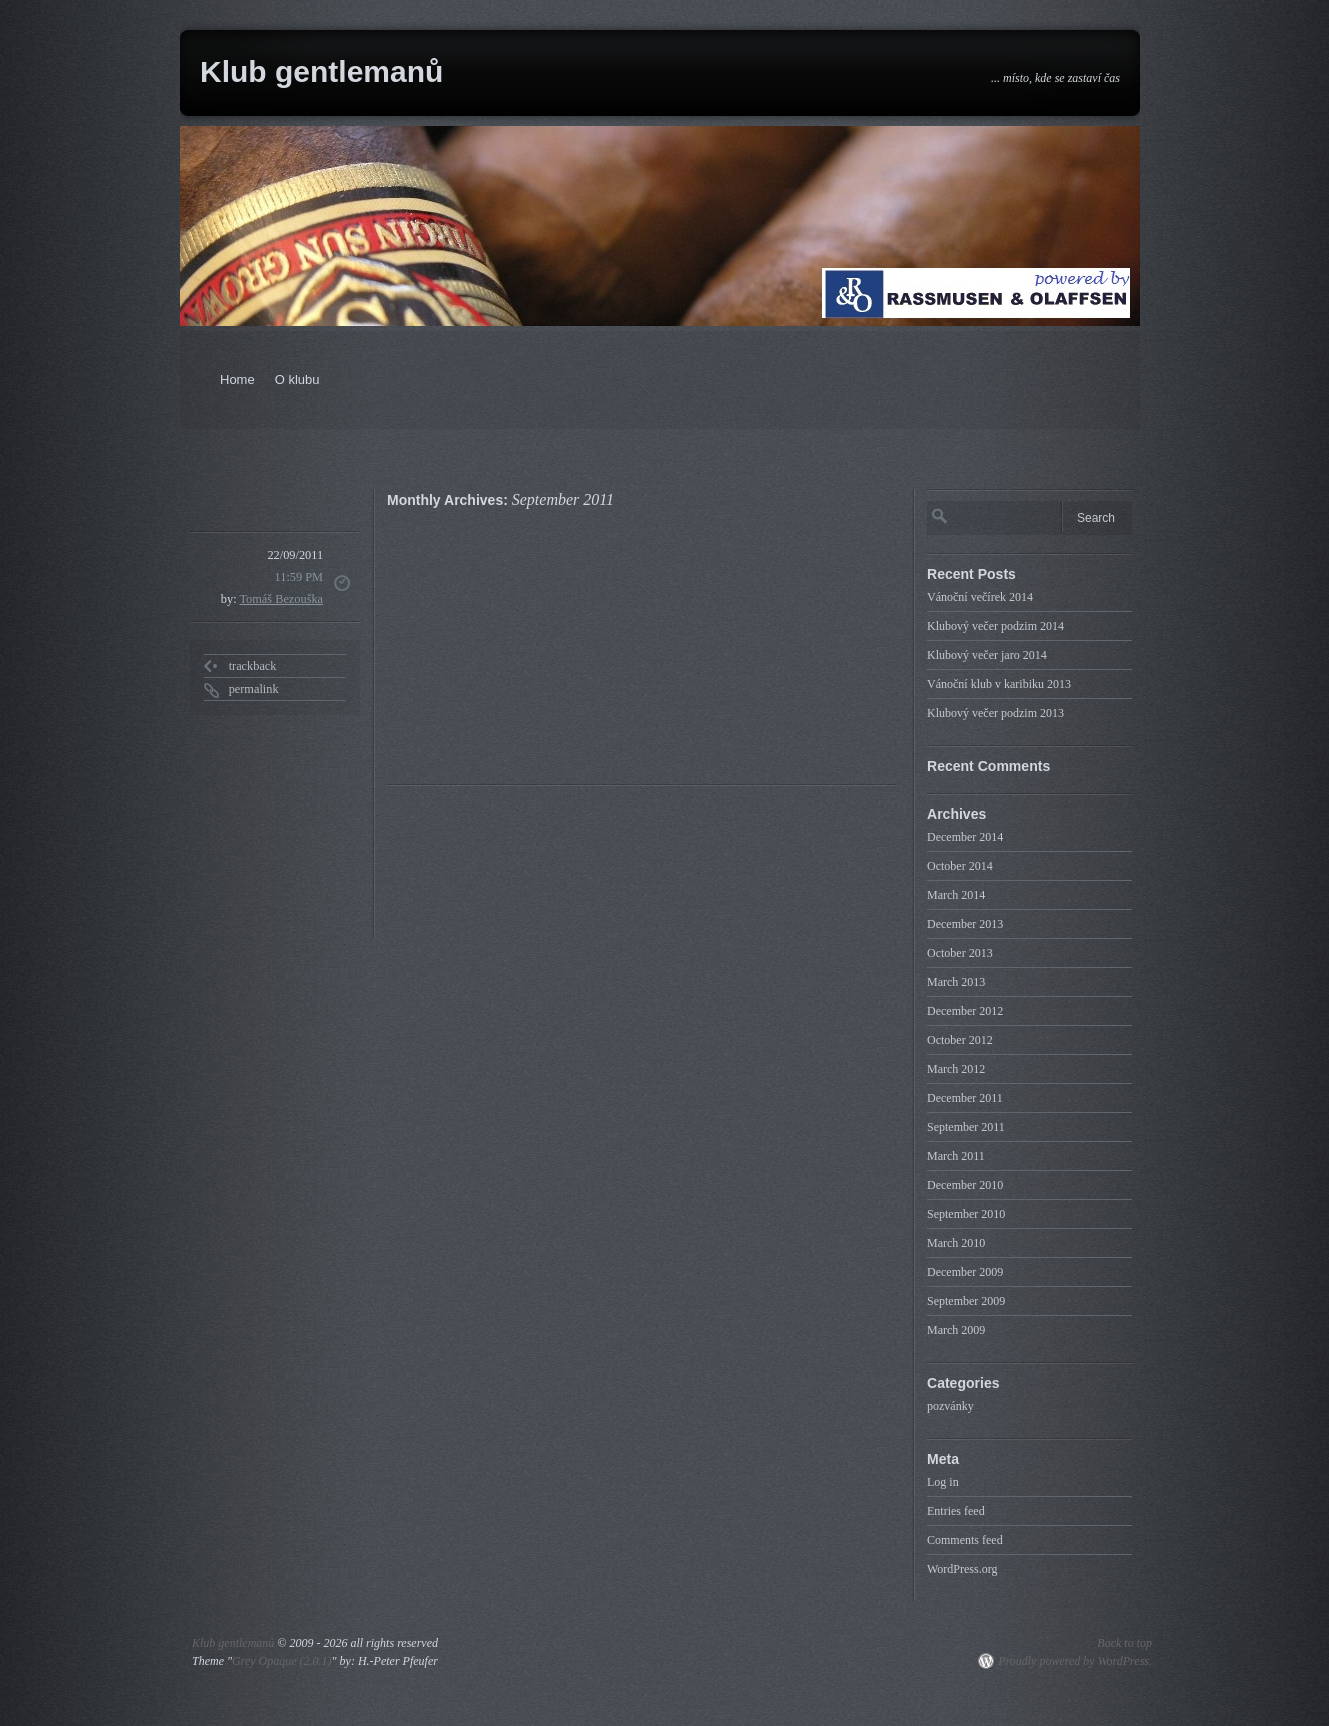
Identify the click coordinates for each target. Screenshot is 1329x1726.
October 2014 (960, 866)
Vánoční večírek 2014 (980, 597)
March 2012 (956, 1069)
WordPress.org (962, 1569)
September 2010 (966, 1214)
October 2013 (960, 953)
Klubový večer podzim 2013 (995, 713)
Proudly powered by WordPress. (1075, 1661)
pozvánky (950, 1406)
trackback (253, 666)
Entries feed (956, 1511)
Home (237, 379)
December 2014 (965, 837)
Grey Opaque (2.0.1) (282, 1661)
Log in (943, 1482)
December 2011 (965, 1098)
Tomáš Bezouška (281, 599)
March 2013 (956, 982)
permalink (254, 689)
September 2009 (966, 1301)
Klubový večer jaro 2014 (987, 655)
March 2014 (956, 895)
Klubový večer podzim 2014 (995, 626)
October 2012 (960, 1040)
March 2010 (956, 1243)
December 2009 (965, 1272)
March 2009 (956, 1330)
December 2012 (965, 1011)
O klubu (297, 379)
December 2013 (965, 924)
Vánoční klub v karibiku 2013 (999, 684)
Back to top (1124, 1643)
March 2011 (956, 1156)
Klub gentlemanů (321, 71)
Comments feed (965, 1540)
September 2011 (966, 1127)
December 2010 (965, 1185)
